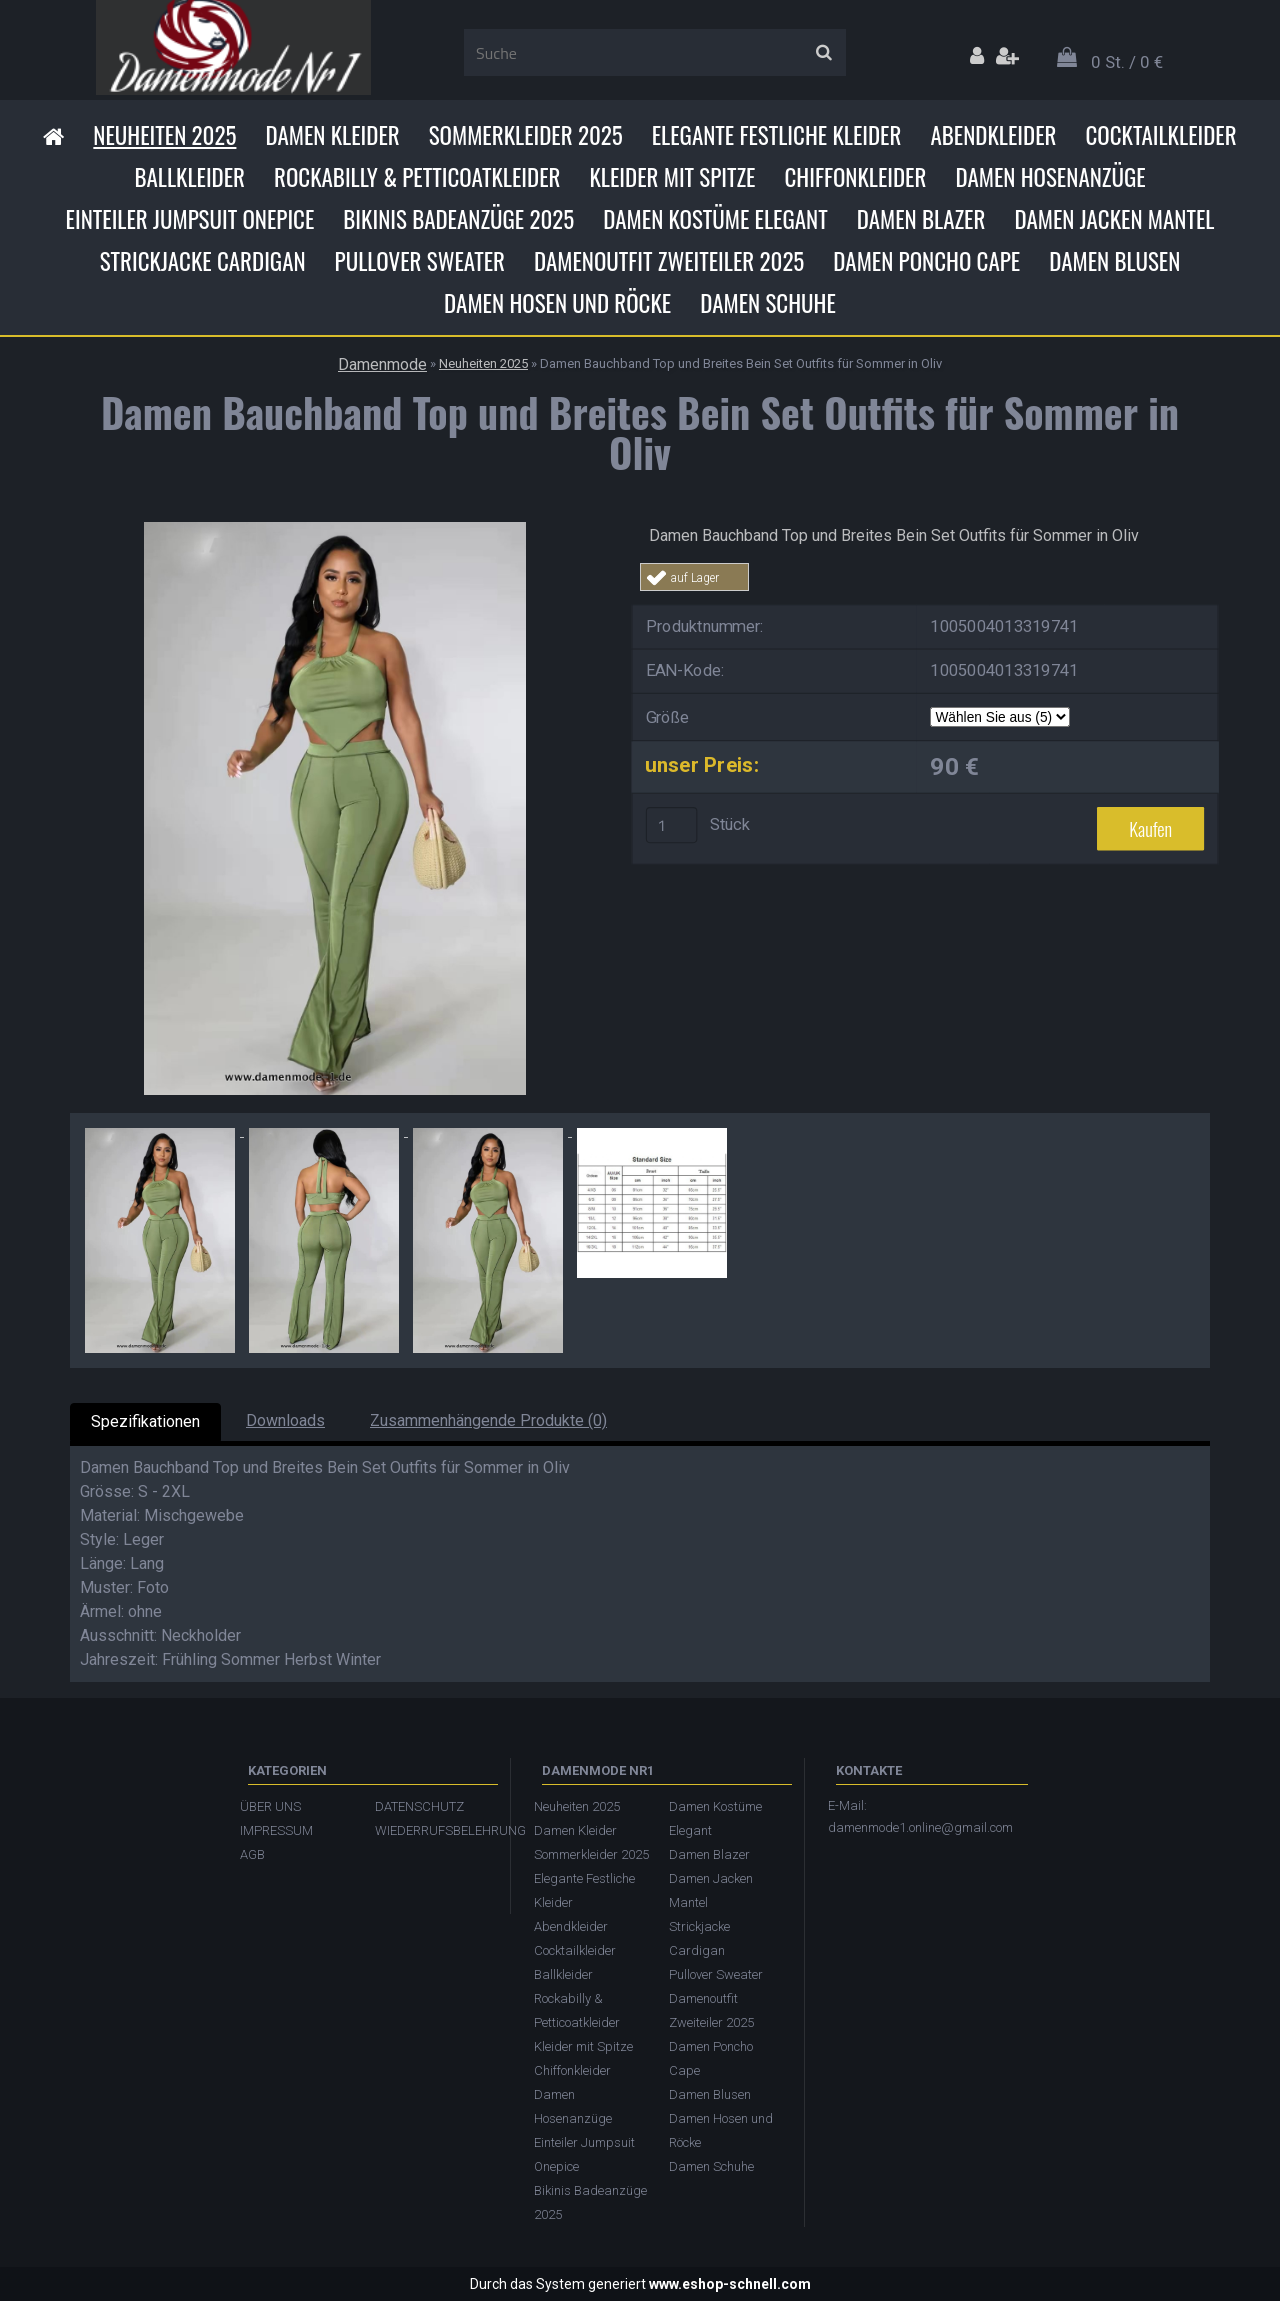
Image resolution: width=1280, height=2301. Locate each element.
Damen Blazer (921, 219)
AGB (252, 1854)
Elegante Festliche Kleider (777, 135)
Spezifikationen (145, 1421)
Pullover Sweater (420, 261)
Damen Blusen (1114, 261)
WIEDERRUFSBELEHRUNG (432, 1830)
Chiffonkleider (855, 177)
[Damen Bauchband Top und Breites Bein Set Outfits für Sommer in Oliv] (335, 529)
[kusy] (672, 825)
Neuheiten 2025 (164, 135)
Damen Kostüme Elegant (715, 219)
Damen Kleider (332, 135)
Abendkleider (993, 135)
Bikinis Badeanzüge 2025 (458, 219)
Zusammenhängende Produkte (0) (488, 1420)
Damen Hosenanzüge (1050, 177)
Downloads (285, 1420)
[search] (823, 53)
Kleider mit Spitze (672, 177)
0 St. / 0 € (1127, 62)
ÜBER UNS (270, 1806)
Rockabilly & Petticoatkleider (417, 177)
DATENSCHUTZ (419, 1806)
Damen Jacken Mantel (1114, 219)
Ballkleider (189, 177)
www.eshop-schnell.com (730, 2284)
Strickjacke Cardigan (203, 261)
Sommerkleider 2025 (526, 135)
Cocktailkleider (1160, 135)
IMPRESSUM (276, 1830)
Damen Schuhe (768, 303)
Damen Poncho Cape (926, 261)
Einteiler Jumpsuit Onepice (190, 219)
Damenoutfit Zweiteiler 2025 (669, 261)
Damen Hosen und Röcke (557, 303)
